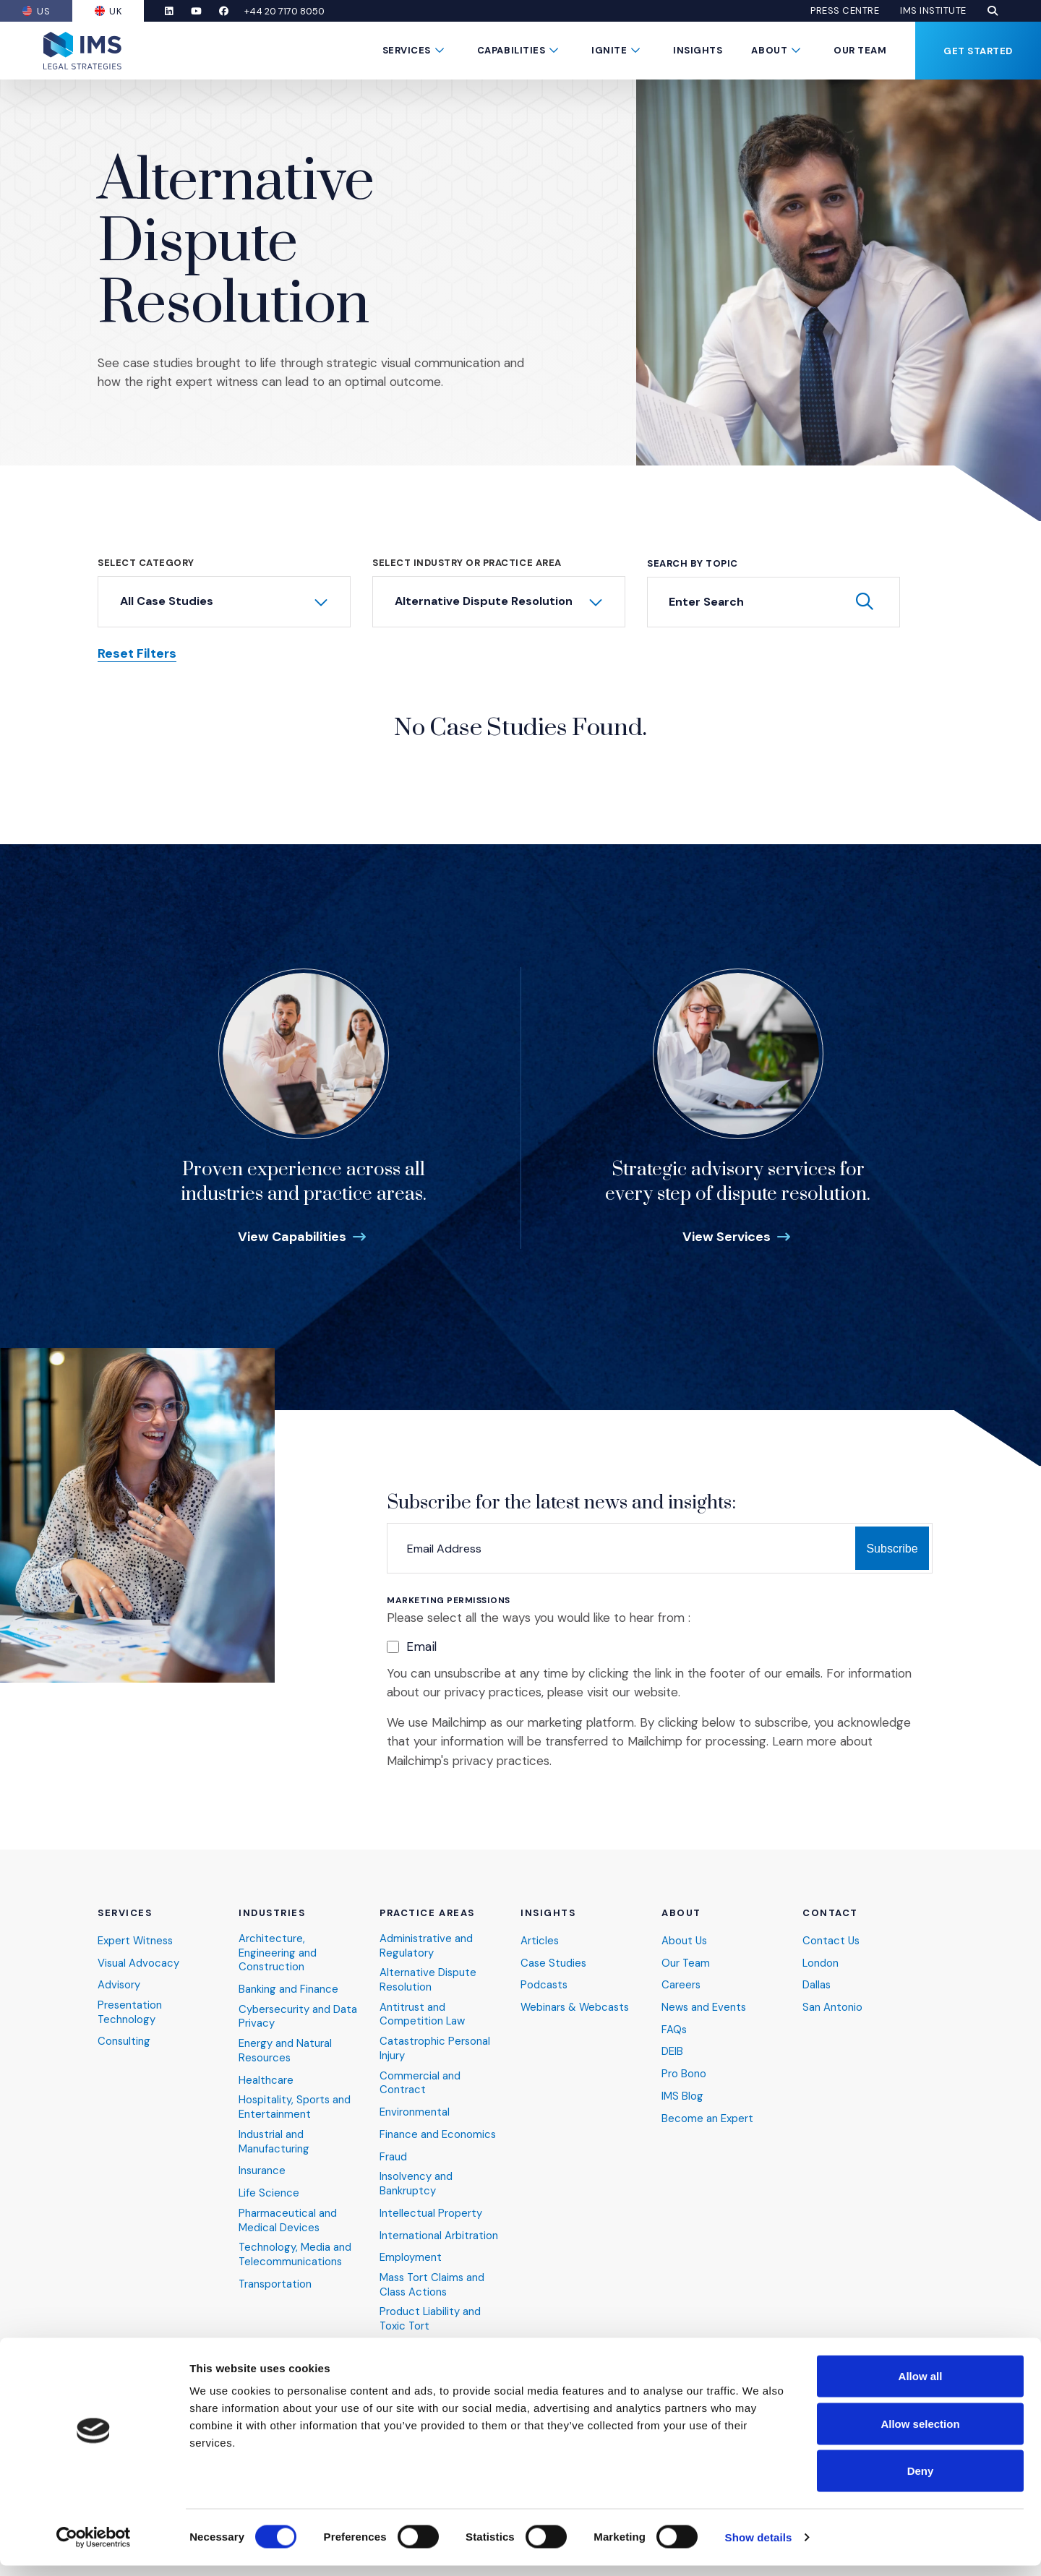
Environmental (415, 2111)
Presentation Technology (130, 2010)
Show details (758, 2547)
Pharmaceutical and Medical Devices (288, 2219)
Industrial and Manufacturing (274, 2140)
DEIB (672, 2049)
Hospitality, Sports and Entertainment (295, 2106)
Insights (697, 50)
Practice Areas (427, 1909)
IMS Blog (682, 2094)
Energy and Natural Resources (285, 2049)
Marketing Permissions (448, 1600)
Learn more (804, 1741)
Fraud (393, 2155)
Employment (411, 2257)
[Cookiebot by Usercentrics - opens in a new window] (93, 2548)
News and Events (704, 2005)
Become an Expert (707, 2117)
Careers (681, 1982)
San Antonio (832, 2005)
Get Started (978, 51)
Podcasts (544, 1982)
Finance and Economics (438, 2132)
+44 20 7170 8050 (289, 11)
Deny (920, 2481)
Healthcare (266, 2078)
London (820, 1960)
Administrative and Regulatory (427, 1942)
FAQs (674, 2027)
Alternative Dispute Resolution (428, 1977)
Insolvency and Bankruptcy (416, 2182)
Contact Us (831, 1937)
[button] (993, 10)
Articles (540, 1937)
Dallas (816, 1982)
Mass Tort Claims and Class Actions (433, 2284)
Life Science (269, 2192)
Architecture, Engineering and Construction (278, 1949)
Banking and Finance (288, 1986)
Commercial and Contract (420, 2081)
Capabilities (511, 50)
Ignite (609, 50)
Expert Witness (136, 1937)
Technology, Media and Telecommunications (295, 2254)
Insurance (262, 2169)
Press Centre (844, 11)
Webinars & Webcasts (576, 2005)
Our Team (860, 50)
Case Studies (554, 1960)
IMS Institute (933, 11)
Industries (272, 1909)
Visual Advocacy (139, 1960)
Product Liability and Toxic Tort (430, 2319)
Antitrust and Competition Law (423, 2012)
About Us (684, 1937)
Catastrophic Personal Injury (436, 2046)
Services (406, 50)
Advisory (119, 1982)
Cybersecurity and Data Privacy (298, 2014)
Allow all (921, 2386)
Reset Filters (137, 653)
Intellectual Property (431, 2212)
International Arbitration (439, 2234)
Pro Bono (683, 2072)
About (769, 50)
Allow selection (920, 2434)
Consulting (124, 2039)
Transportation (276, 2284)
